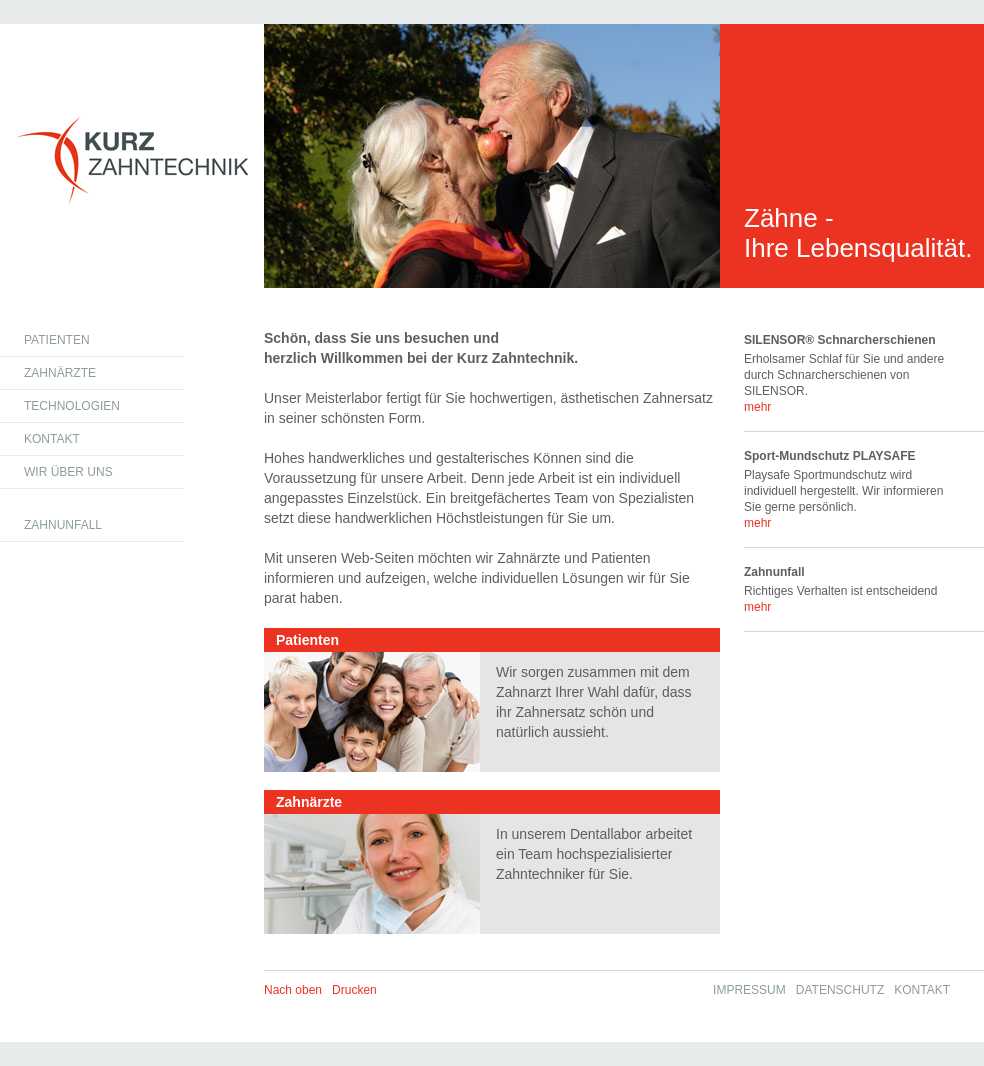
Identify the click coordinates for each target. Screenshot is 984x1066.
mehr (757, 407)
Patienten (57, 340)
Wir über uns (68, 472)
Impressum (749, 990)
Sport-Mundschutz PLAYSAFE (830, 456)
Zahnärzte (60, 373)
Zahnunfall (63, 525)
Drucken (354, 990)
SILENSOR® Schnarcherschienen (840, 340)
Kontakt (52, 439)
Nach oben (293, 990)
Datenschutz (840, 990)
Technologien (72, 406)
